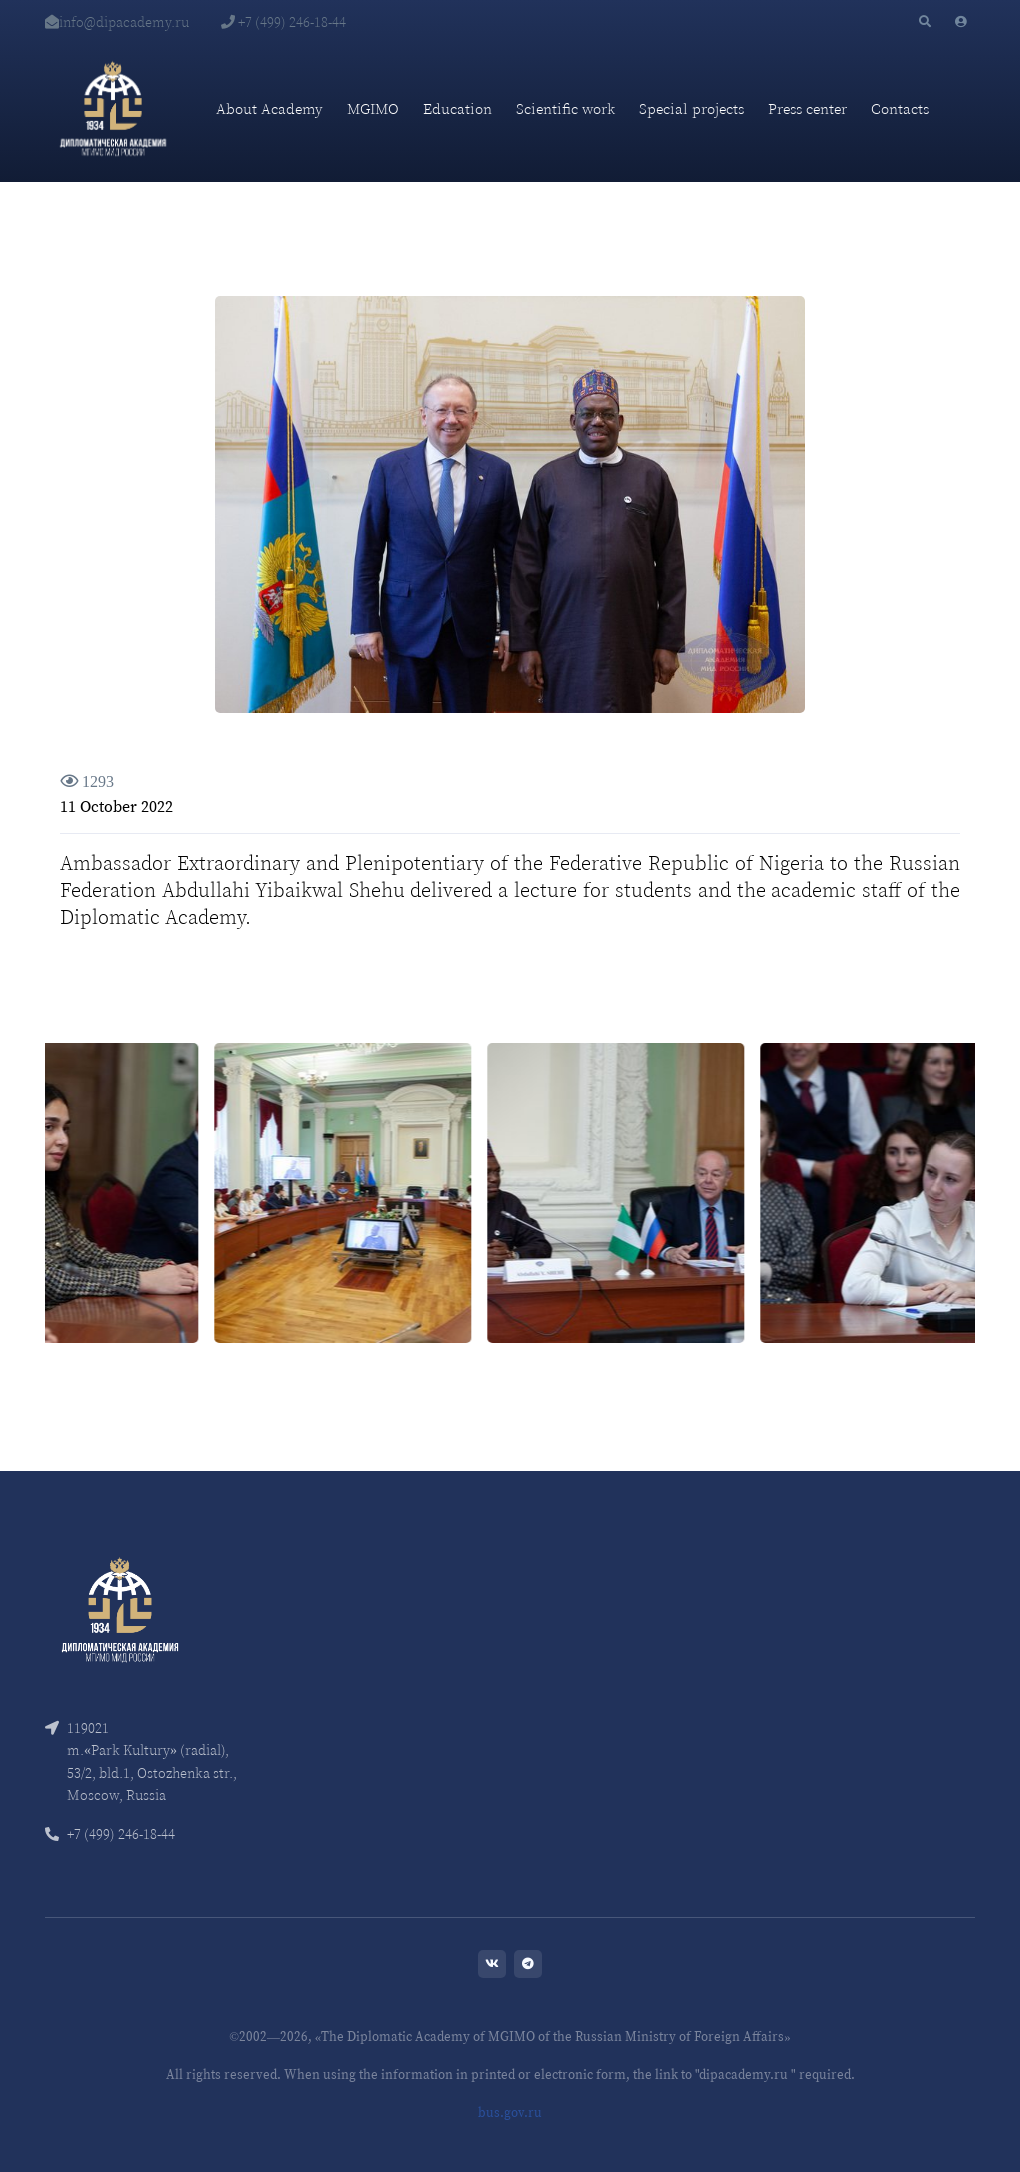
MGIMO (373, 108)
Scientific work (565, 108)
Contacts (900, 108)
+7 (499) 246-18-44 (283, 22)
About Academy (269, 108)
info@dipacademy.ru (117, 22)
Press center (807, 108)
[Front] (120, 1608)
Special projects (691, 108)
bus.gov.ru (510, 2112)
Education (457, 108)
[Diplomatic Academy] (113, 109)
